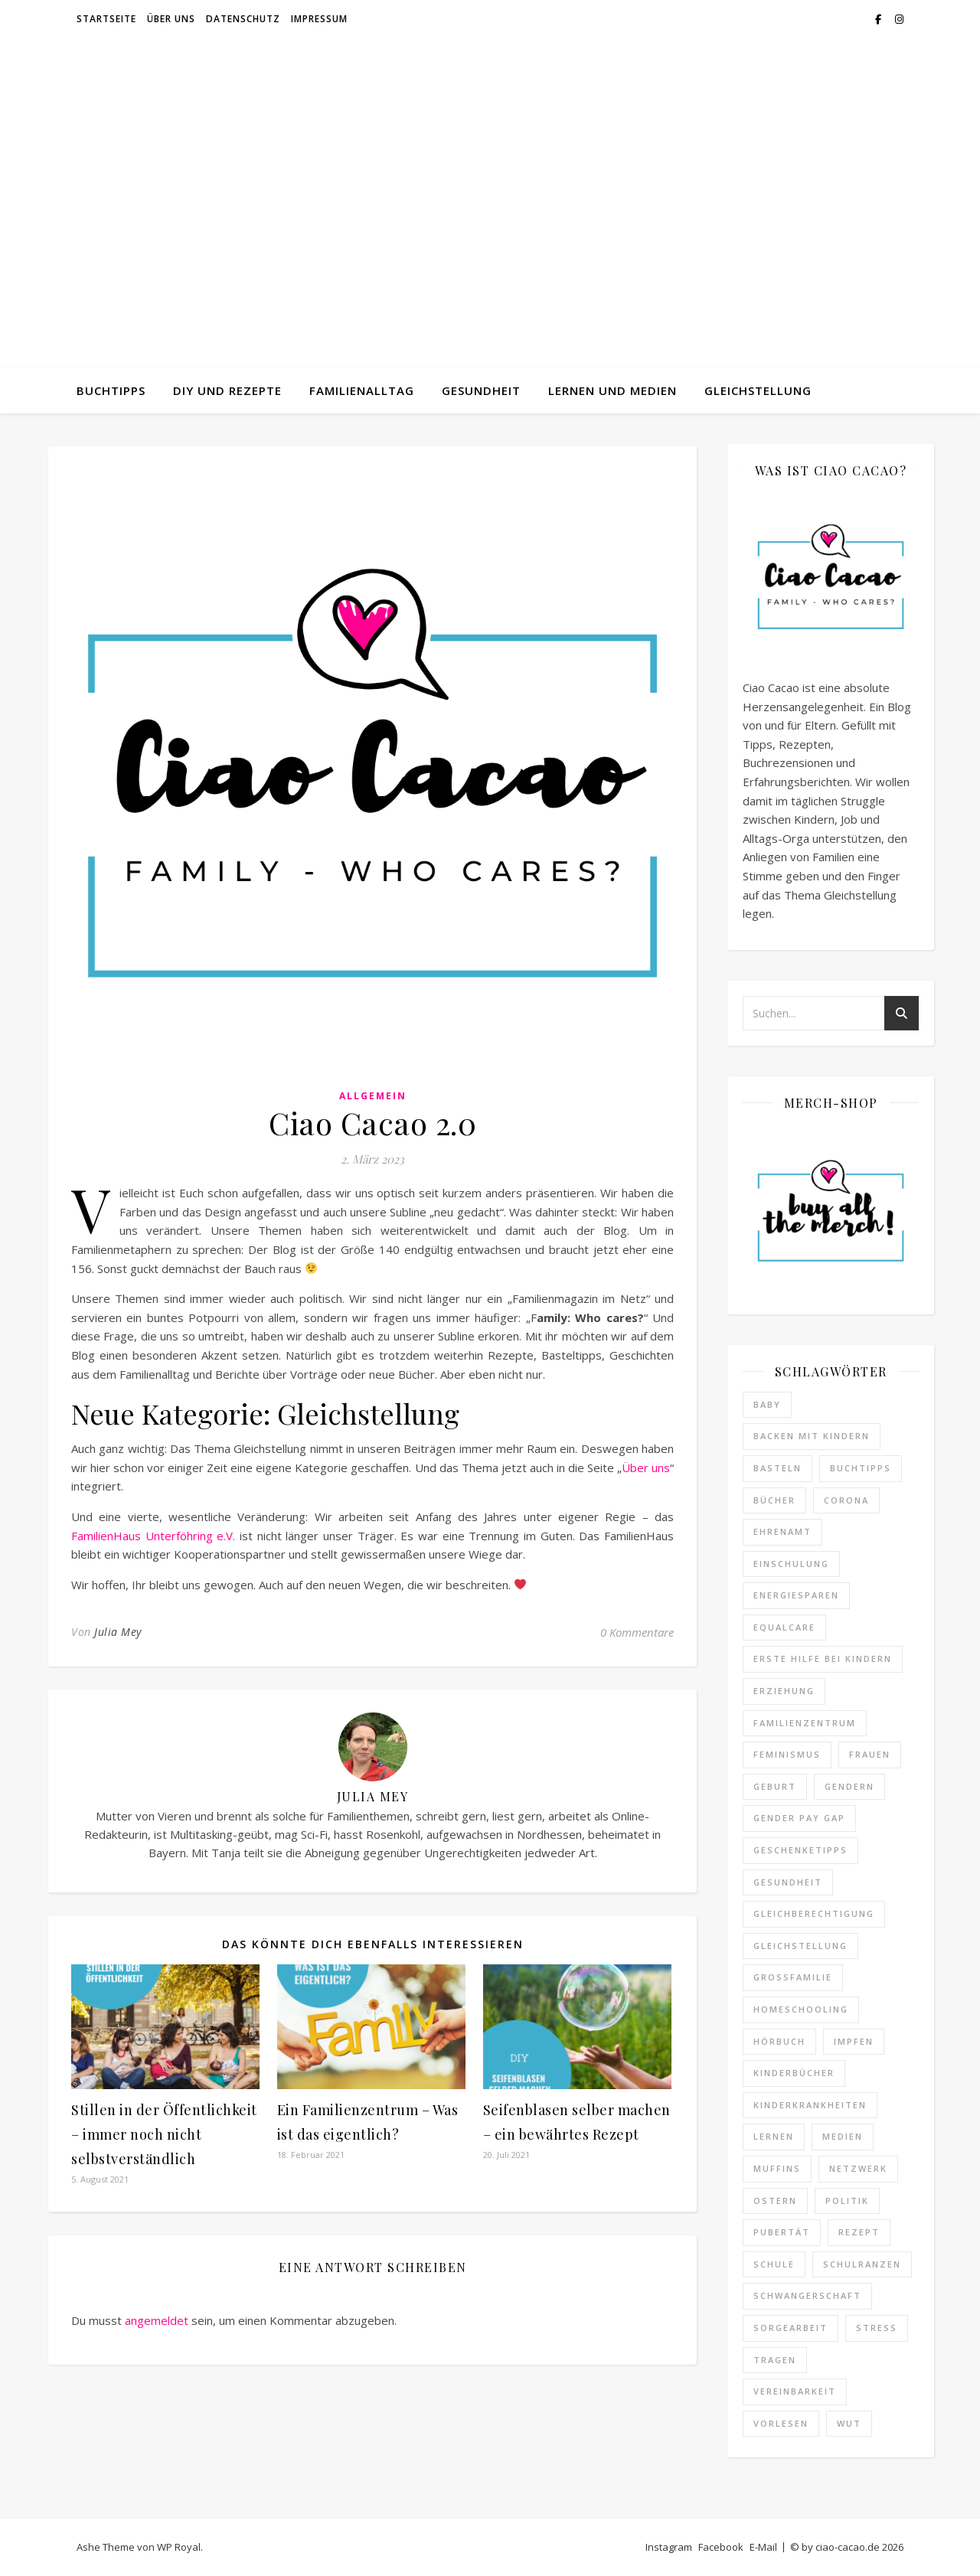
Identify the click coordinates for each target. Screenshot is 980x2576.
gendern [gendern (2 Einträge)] (849, 1786)
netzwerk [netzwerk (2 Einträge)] (858, 2168)
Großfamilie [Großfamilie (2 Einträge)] (792, 1977)
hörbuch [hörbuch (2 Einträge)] (779, 2041)
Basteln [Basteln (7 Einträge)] (777, 1468)
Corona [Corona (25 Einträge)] (846, 1500)
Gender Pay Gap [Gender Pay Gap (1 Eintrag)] (799, 1817)
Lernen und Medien (612, 390)
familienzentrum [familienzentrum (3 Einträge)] (804, 1723)
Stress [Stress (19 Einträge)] (876, 2327)
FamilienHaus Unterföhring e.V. (153, 1535)
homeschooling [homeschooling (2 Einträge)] (800, 2009)
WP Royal (179, 2547)
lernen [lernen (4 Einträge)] (773, 2136)
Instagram (668, 2547)
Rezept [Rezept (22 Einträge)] (859, 2232)
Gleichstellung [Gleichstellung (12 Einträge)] (800, 1945)
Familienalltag (361, 390)
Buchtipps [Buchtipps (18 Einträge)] (860, 1468)
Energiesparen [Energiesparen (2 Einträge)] (796, 1595)
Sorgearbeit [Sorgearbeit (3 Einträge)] (790, 2327)
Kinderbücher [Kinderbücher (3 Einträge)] (794, 2072)
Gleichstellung (758, 390)
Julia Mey (118, 1631)
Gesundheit (481, 390)
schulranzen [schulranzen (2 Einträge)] (862, 2264)
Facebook (720, 2547)
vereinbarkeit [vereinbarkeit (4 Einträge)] (794, 2391)
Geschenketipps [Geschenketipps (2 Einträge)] (800, 1850)
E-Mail (763, 2547)
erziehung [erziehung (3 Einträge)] (784, 1690)
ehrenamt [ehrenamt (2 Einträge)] (782, 1531)
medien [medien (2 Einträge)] (842, 2136)
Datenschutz (243, 18)
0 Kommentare (637, 1632)
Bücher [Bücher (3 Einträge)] (774, 1500)
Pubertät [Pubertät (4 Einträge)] (781, 2232)
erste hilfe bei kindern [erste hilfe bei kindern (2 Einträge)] (822, 1658)
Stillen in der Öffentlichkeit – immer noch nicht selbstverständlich (164, 2134)
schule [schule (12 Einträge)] (774, 2264)
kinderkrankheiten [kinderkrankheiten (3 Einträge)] (810, 2105)
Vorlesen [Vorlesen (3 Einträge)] (780, 2423)
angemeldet (156, 2320)
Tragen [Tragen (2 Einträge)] (774, 2359)
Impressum (319, 18)
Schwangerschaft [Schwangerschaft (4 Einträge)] (807, 2295)
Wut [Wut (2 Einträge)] (849, 2423)
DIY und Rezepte (227, 390)
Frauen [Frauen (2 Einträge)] (869, 1754)
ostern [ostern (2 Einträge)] (775, 2200)
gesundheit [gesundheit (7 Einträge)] (787, 1882)
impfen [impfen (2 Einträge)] (854, 2041)
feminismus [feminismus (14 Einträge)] (787, 1754)
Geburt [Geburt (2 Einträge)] (774, 1786)
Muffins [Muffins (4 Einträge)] (777, 2168)
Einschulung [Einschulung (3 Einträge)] (791, 1563)
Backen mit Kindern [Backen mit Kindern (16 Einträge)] (811, 1435)
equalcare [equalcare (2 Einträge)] (784, 1627)
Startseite (106, 18)
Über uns (171, 18)
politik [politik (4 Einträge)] (847, 2200)
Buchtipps (111, 390)
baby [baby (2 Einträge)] (767, 1404)
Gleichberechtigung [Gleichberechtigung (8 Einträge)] (813, 1913)
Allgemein (373, 1095)
